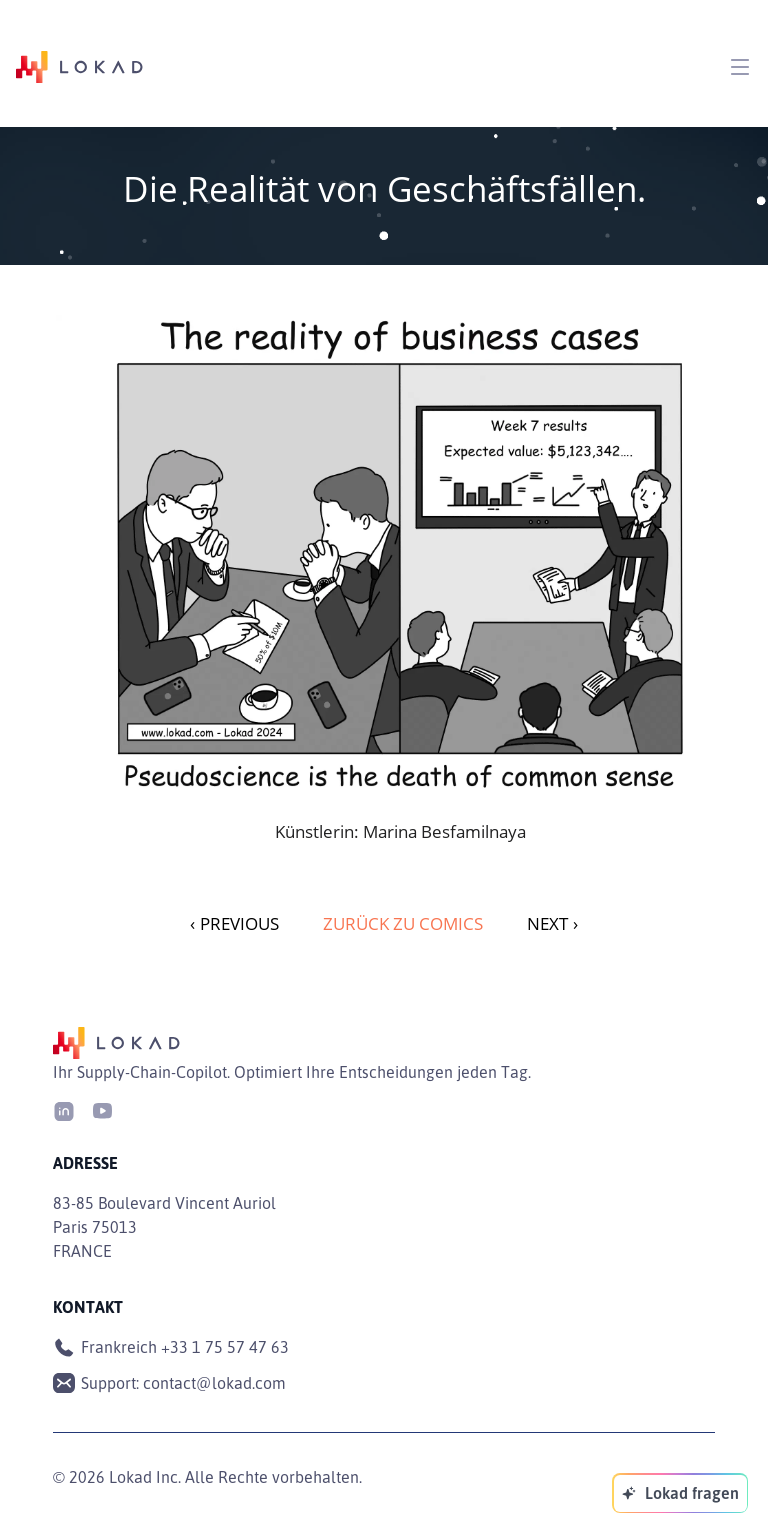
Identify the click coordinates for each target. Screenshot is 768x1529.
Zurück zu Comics (403, 923)
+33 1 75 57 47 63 (225, 1347)
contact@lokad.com (214, 1383)
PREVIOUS (234, 923)
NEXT (552, 923)
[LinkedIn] (64, 1109)
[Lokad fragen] (680, 1493)
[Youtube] (102, 1109)
